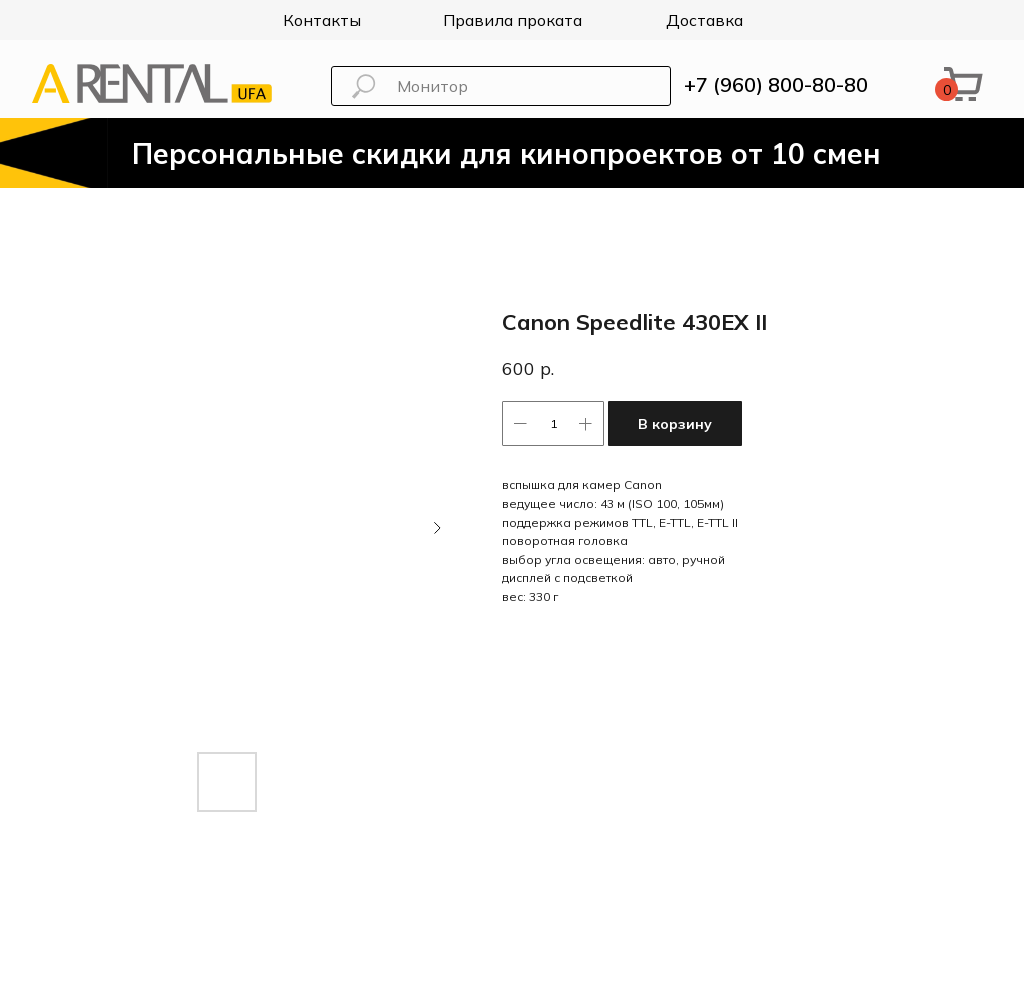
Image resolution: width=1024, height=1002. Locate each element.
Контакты (322, 20)
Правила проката (512, 20)
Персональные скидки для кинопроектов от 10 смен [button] (506, 153)
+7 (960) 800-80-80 (776, 84)
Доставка (704, 20)
